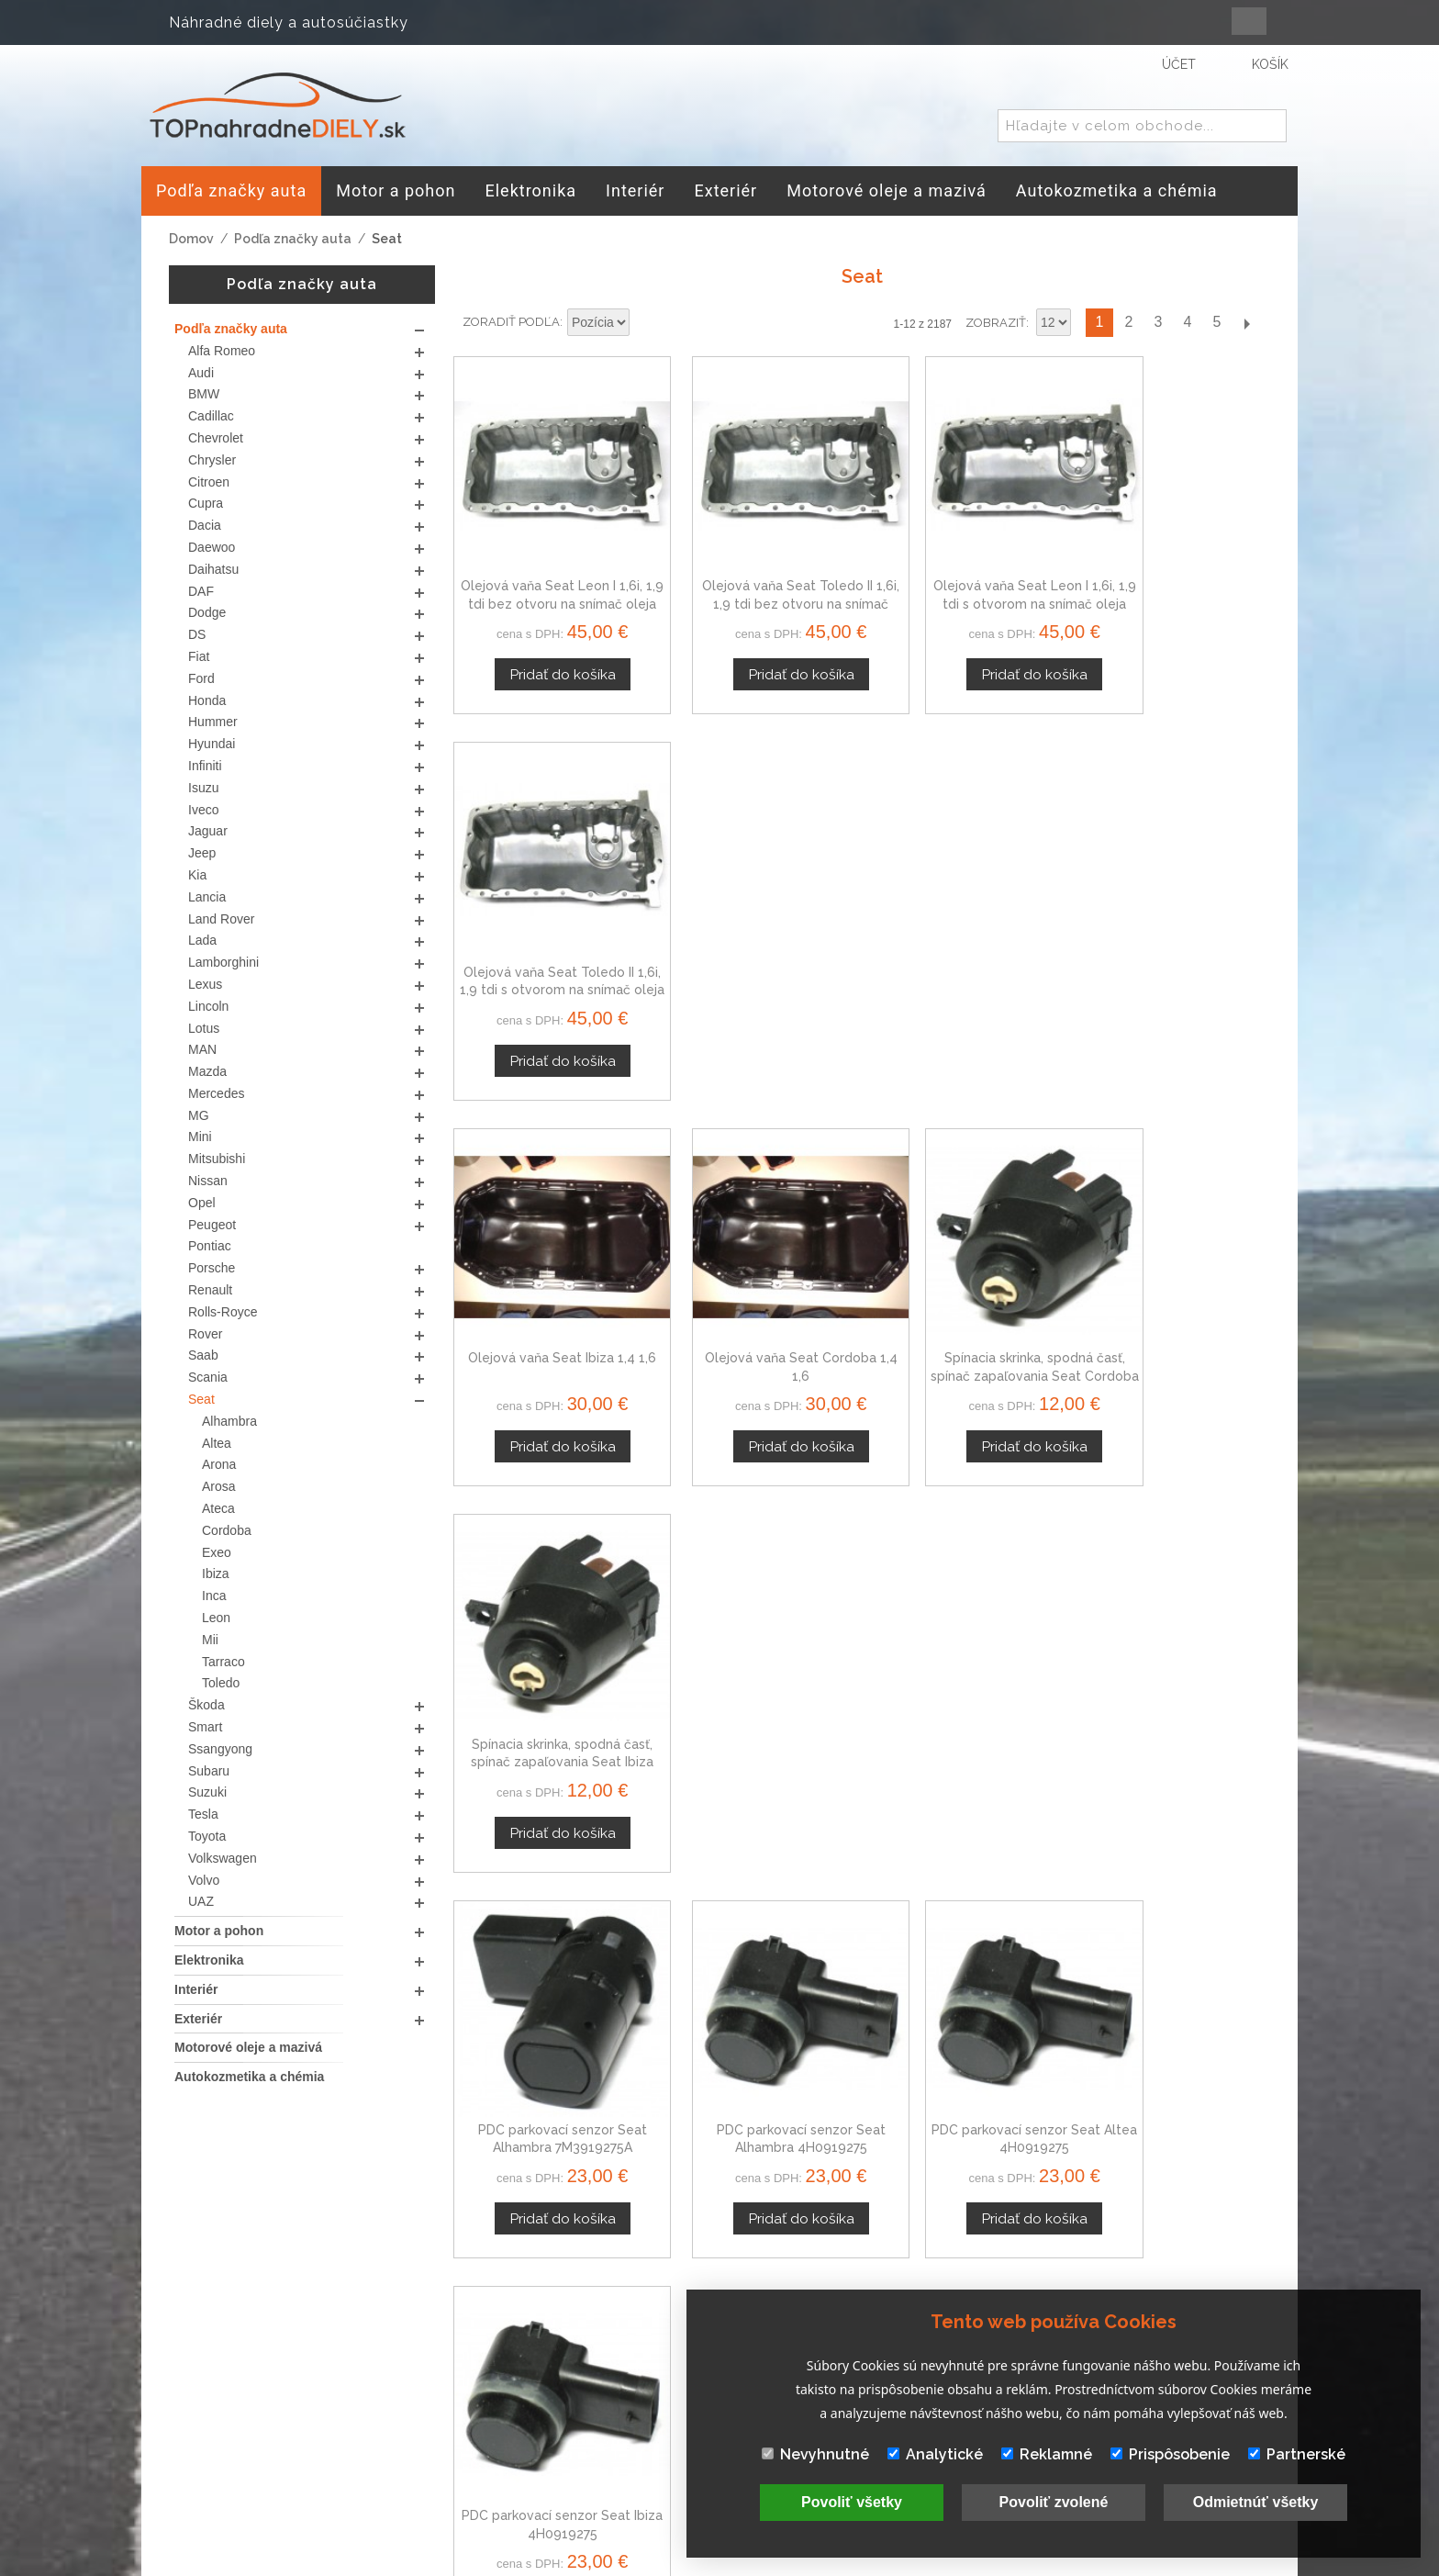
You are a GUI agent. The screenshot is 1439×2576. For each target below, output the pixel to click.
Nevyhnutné (815, 2454)
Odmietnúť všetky (1256, 2502)
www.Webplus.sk (770, 2563)
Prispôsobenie (1170, 2454)
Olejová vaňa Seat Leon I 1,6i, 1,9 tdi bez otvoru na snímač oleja (548, 577)
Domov (191, 238)
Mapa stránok (666, 2432)
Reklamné (1046, 2454)
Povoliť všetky (851, 2502)
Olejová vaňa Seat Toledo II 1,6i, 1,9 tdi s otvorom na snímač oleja (1174, 577)
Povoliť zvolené (1054, 2502)
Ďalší (1246, 322)
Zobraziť (995, 323)
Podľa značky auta (292, 238)
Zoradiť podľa (511, 322)
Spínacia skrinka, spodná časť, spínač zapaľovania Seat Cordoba (966, 935)
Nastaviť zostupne (646, 323)
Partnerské (1296, 2454)
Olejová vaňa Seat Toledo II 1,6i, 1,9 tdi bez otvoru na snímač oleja (757, 577)
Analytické (935, 2454)
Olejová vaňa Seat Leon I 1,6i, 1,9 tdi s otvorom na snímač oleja (965, 577)
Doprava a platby (679, 2410)
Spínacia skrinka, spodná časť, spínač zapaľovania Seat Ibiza (1175, 935)
